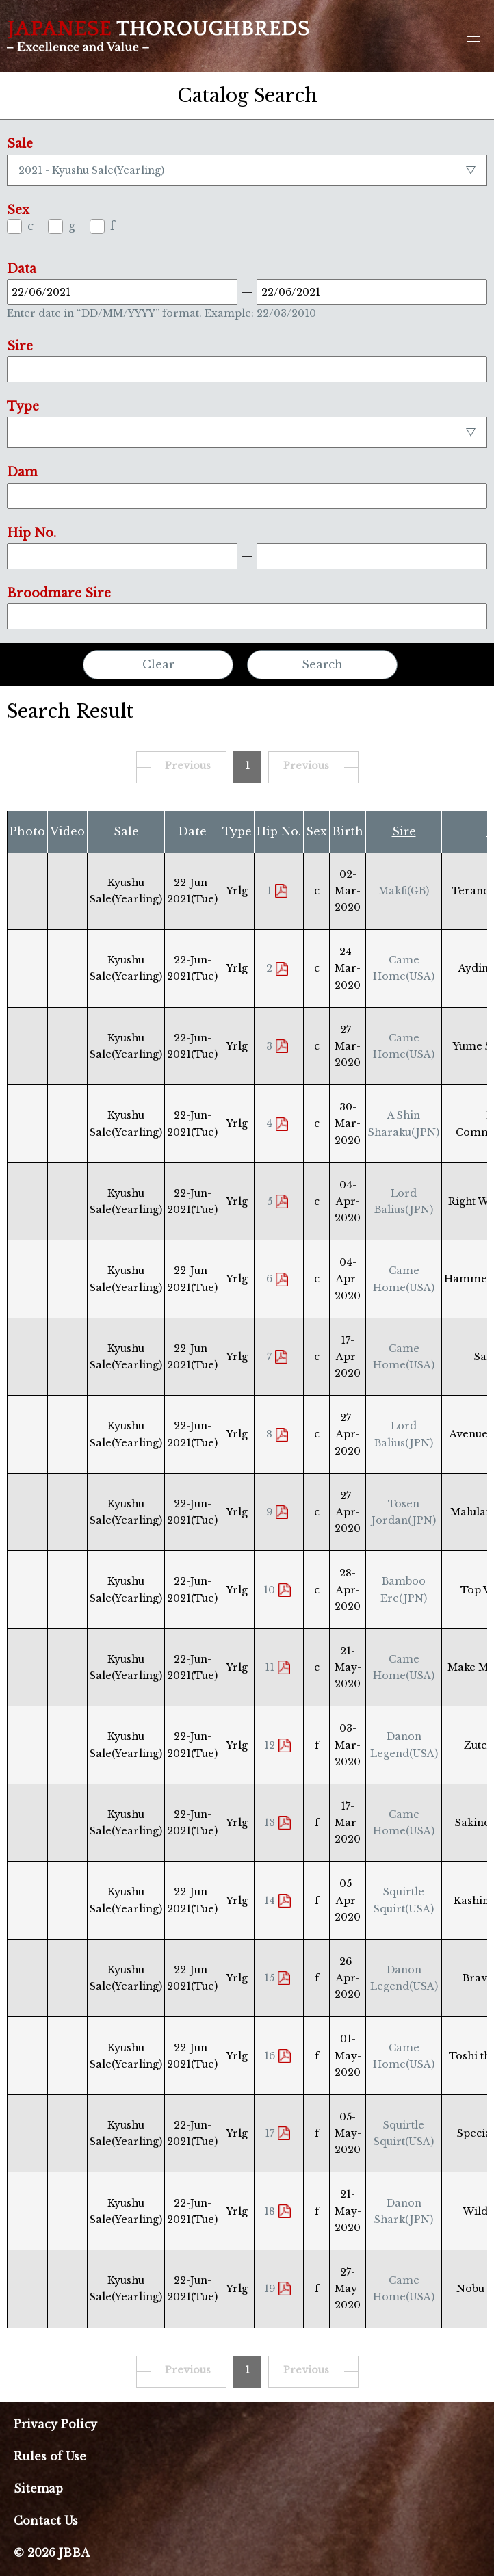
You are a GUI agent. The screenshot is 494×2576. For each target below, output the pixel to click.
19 (269, 2288)
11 (269, 1667)
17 (269, 2133)
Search (322, 664)
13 (269, 1823)
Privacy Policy (55, 2424)
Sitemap (38, 2488)
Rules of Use (50, 2456)
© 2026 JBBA (52, 2553)
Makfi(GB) (403, 891)
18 (269, 2211)
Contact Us (46, 2520)
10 (269, 1590)
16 (269, 2056)
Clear (158, 664)
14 (269, 1901)
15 (269, 1978)
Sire (404, 831)
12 (269, 1745)
